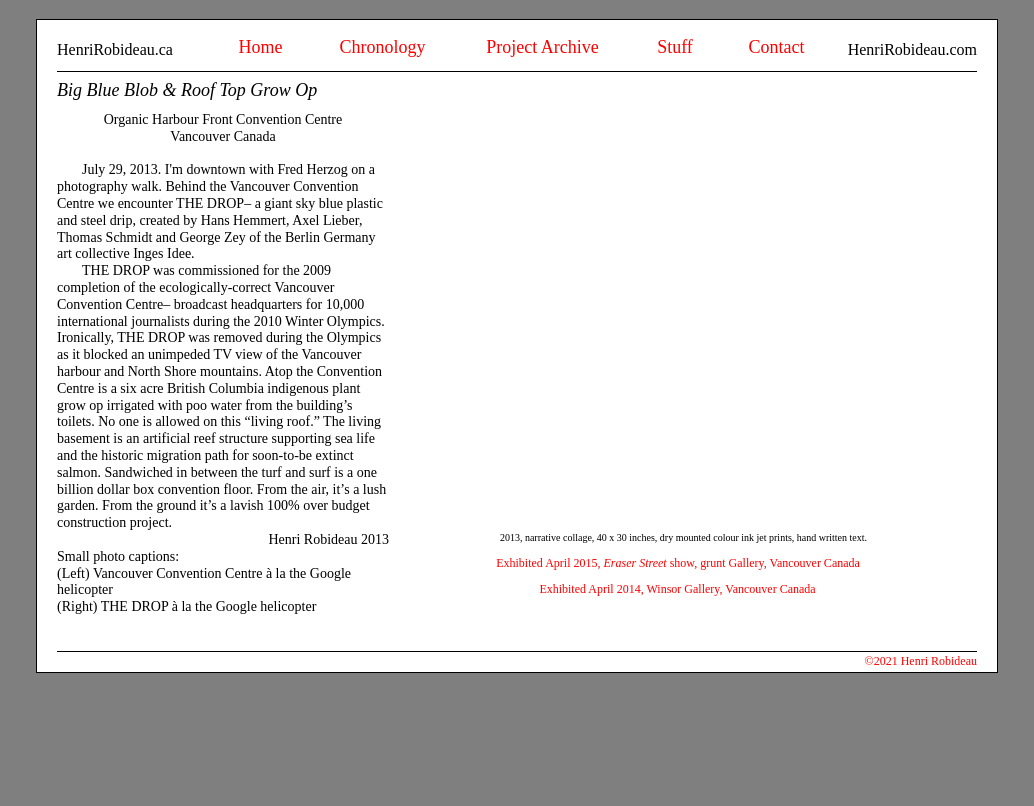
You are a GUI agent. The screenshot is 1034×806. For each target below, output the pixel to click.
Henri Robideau (939, 661)
